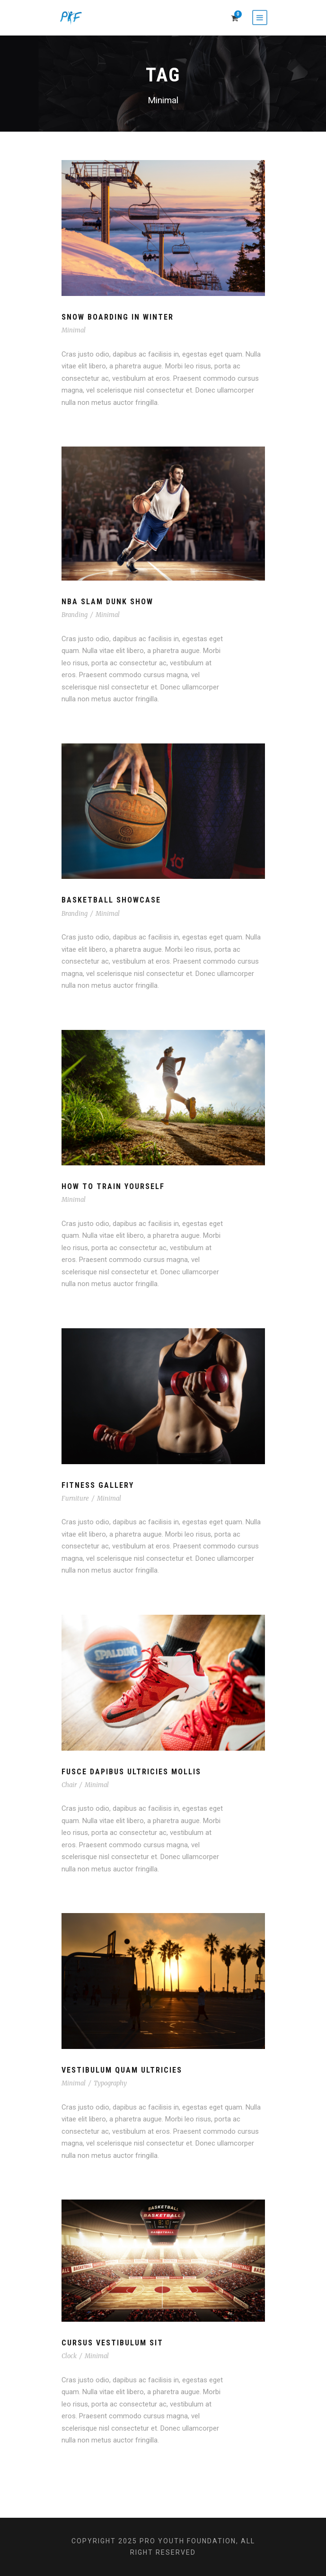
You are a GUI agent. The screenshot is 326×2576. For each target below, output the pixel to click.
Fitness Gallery (98, 1485)
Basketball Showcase (111, 899)
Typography (110, 2083)
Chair (69, 1785)
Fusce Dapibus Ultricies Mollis (131, 1771)
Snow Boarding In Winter (118, 317)
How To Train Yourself (113, 1186)
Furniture (75, 1498)
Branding (75, 615)
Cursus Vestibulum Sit (112, 2342)
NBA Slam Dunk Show (107, 601)
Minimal (74, 330)
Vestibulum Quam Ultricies (122, 2070)
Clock (69, 2356)
